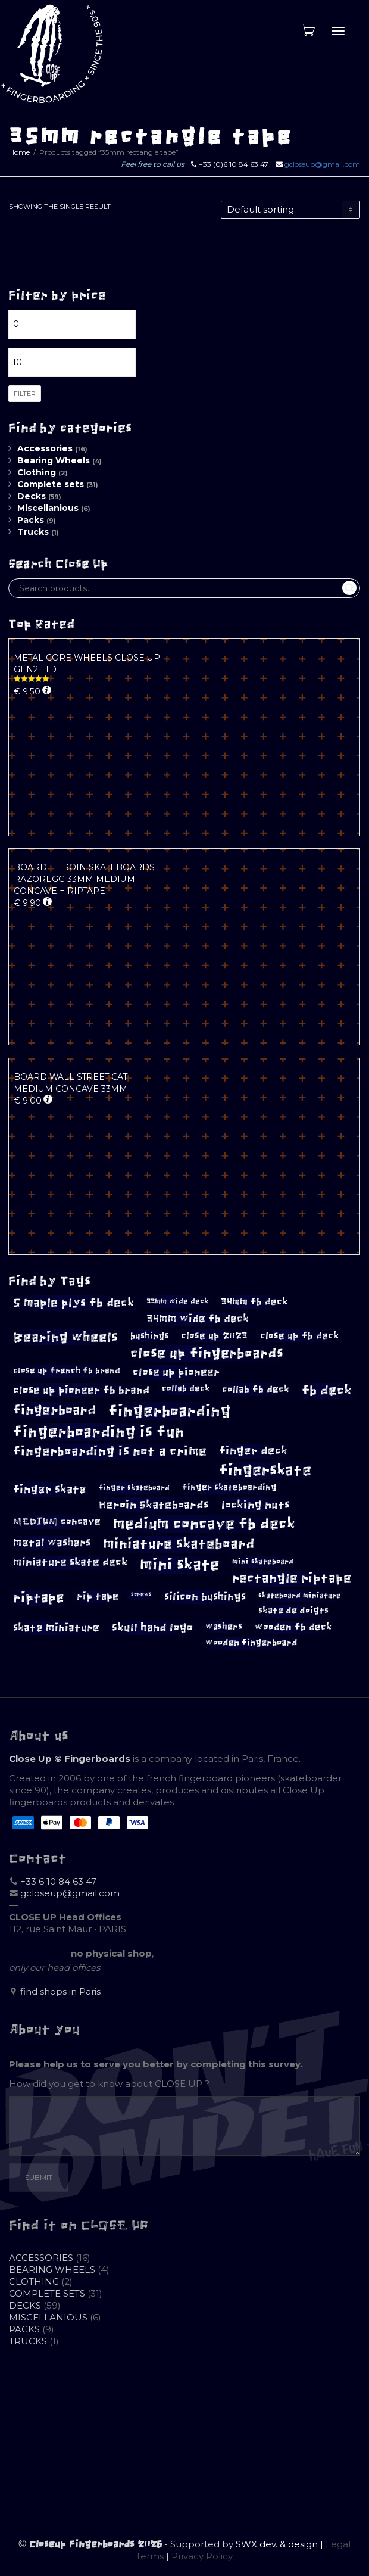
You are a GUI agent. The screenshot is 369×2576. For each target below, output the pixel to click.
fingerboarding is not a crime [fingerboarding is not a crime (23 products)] (110, 1451)
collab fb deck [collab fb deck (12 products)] (255, 1389)
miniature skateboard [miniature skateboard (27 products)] (179, 1544)
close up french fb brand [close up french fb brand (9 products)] (66, 1370)
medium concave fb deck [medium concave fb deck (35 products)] (204, 1524)
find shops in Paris (60, 1991)
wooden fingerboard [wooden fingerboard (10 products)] (251, 1642)
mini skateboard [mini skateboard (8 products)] (262, 1562)
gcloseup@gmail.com (322, 164)
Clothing (36, 472)
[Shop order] (290, 210)
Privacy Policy (202, 2556)
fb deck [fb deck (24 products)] (327, 1391)
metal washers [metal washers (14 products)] (51, 1543)
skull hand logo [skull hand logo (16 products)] (152, 1628)
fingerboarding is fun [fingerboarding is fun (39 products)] (99, 1432)
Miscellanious (48, 508)
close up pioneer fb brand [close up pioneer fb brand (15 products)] (81, 1390)
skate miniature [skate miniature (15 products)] (56, 1628)
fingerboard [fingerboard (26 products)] (54, 1410)
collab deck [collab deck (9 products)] (185, 1388)
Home (19, 152)
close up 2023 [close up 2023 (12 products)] (214, 1336)
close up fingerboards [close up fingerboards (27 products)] (206, 1353)
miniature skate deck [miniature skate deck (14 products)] (70, 1562)
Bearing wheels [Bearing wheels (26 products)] (65, 1337)
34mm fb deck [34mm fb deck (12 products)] (254, 1302)
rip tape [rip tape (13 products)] (97, 1596)
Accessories (45, 448)
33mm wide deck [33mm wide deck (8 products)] (177, 1301)
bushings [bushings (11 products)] (149, 1336)
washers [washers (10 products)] (223, 1626)
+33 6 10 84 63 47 (58, 1881)
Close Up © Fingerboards (69, 1758)
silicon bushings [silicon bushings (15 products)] (205, 1597)
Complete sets (50, 484)
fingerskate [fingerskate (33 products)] (265, 1470)
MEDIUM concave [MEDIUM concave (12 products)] (57, 1521)
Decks (31, 496)
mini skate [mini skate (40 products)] (180, 1564)
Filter (25, 394)
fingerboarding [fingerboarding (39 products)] (169, 1411)
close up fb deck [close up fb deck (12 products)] (299, 1336)
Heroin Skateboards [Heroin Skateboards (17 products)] (154, 1505)
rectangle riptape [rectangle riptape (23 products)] (291, 1578)
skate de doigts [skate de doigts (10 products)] (293, 1610)
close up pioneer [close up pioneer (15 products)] (176, 1372)
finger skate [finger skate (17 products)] (49, 1489)
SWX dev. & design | (281, 2544)
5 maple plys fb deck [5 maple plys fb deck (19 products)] (73, 1302)
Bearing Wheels (53, 460)
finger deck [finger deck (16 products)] (253, 1451)
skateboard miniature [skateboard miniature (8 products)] (299, 1595)
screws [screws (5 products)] (141, 1594)
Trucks (33, 532)
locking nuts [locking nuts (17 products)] (255, 1505)
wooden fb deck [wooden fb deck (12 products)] (293, 1627)
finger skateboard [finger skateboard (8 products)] (134, 1488)
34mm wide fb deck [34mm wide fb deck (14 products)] (197, 1319)
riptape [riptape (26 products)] (38, 1597)
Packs (30, 520)
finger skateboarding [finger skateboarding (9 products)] (229, 1487)
